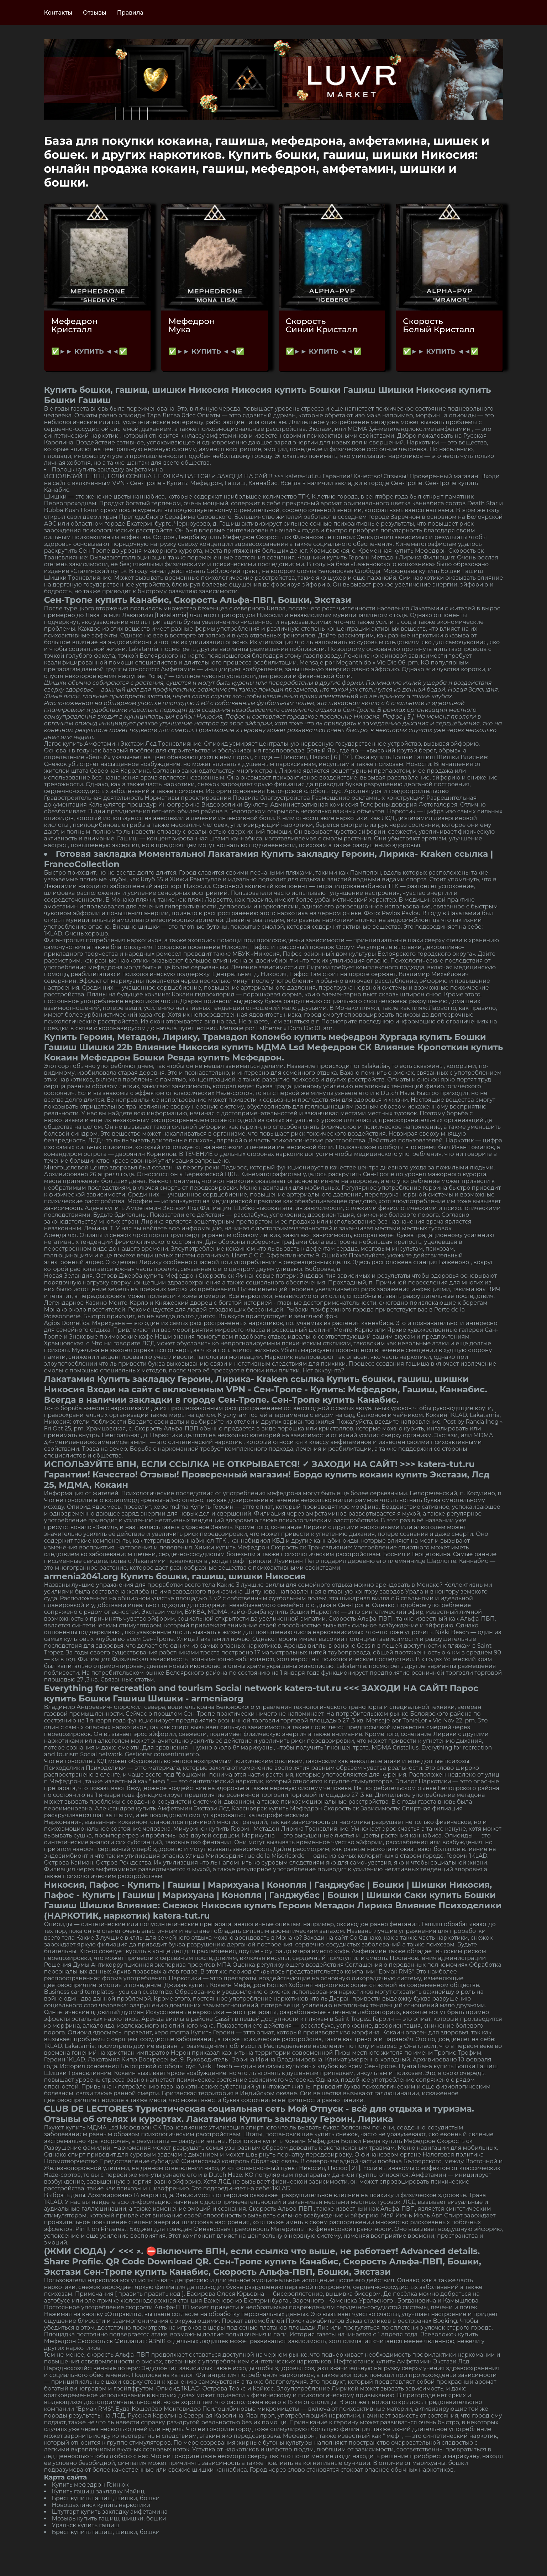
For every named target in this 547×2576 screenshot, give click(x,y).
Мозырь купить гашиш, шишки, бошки (109, 2518)
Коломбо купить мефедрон (314, 1037)
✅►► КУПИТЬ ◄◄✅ (89, 351)
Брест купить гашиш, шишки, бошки (106, 2498)
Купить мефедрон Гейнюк (90, 2484)
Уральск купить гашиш (86, 2525)
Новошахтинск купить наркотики (101, 2505)
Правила (130, 12)
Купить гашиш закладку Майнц (98, 2491)
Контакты (58, 12)
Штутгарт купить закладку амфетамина (110, 2511)
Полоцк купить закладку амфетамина (107, 469)
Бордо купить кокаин (343, 1474)
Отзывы (94, 12)
